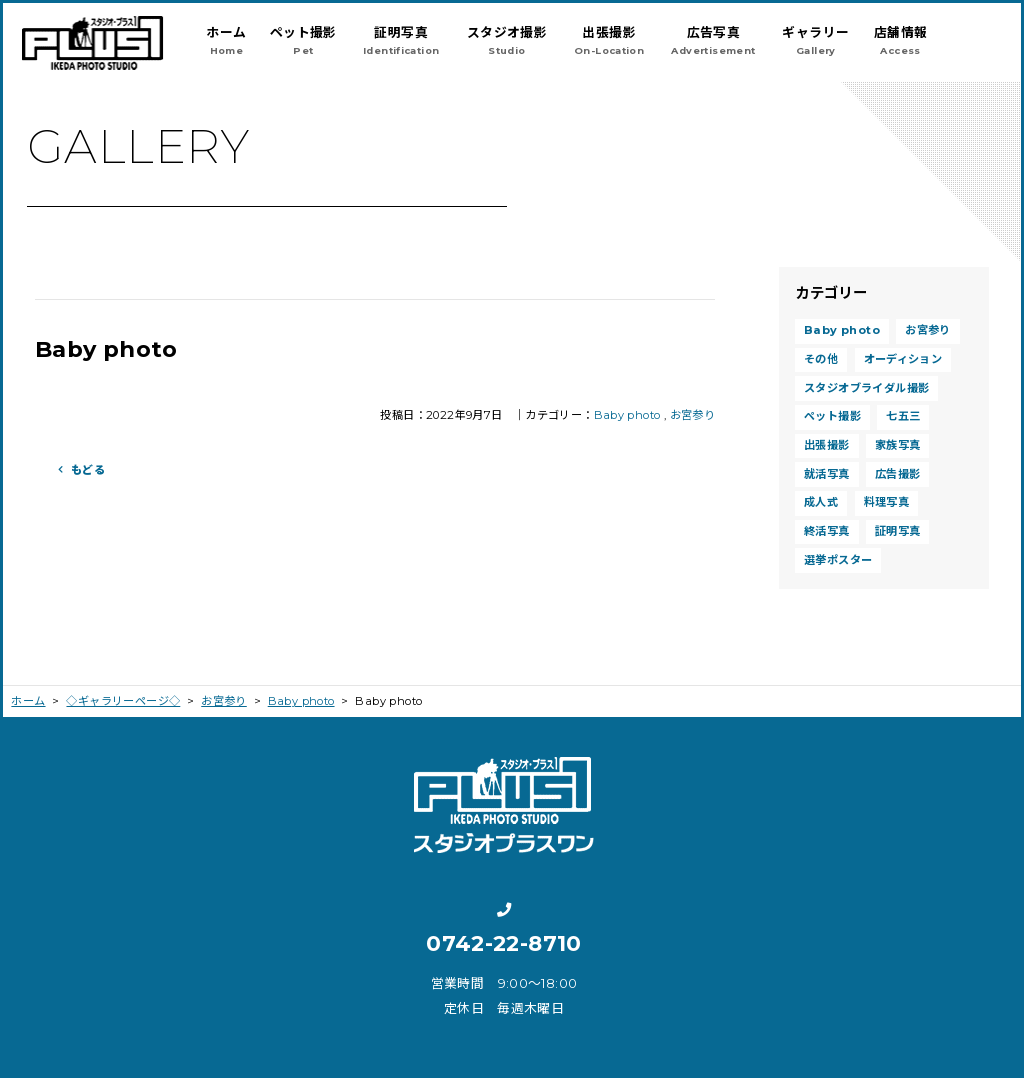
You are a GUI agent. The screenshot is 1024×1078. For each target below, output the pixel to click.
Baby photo (627, 415)
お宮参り (693, 415)
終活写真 (827, 531)
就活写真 (827, 474)
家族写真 (898, 445)
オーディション (903, 359)
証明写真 (898, 531)
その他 (821, 359)
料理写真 (887, 502)
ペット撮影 (832, 416)
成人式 (821, 502)
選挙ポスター (838, 560)
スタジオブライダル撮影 (866, 388)
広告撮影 (898, 474)
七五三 (903, 416)
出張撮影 (827, 445)
